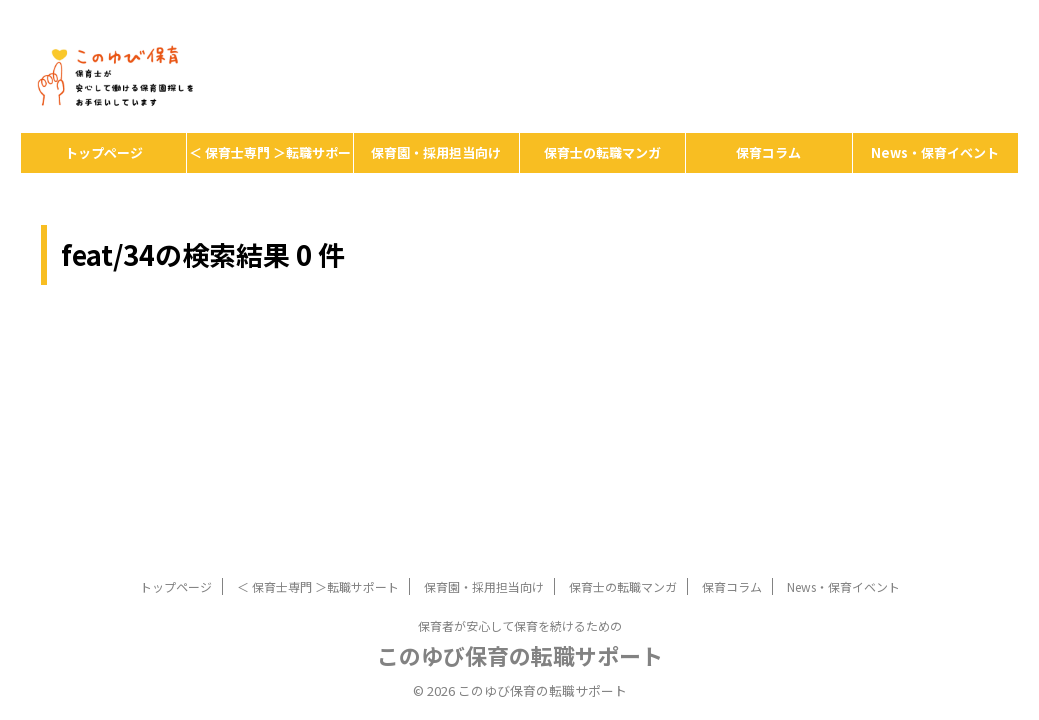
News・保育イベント (935, 152)
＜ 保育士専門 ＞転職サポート (270, 158)
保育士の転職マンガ (602, 152)
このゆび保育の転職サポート (520, 538)
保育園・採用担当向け (436, 152)
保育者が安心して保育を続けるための (520, 508)
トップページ (104, 152)
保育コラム (768, 152)
